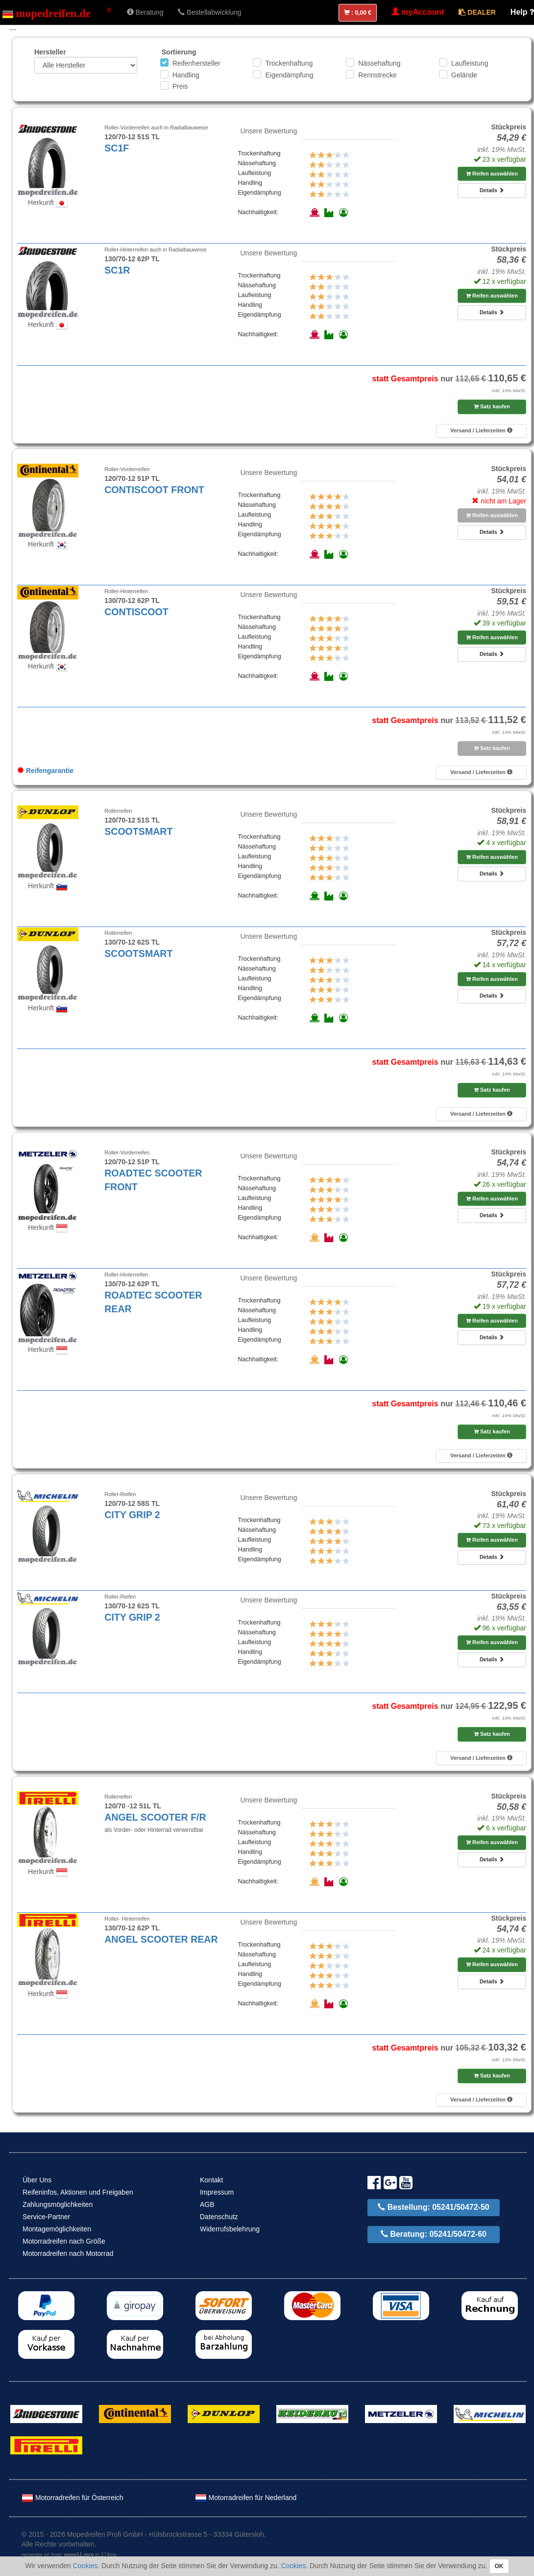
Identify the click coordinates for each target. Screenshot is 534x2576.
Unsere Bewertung (268, 131)
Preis (180, 86)
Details (492, 190)
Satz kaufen (492, 406)
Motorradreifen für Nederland (246, 2497)
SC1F (116, 148)
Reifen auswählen (492, 173)
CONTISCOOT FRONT (154, 489)
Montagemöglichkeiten (57, 2229)
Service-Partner (46, 2217)
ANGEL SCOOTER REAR (161, 1939)
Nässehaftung (379, 63)
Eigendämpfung (289, 75)
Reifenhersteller (196, 63)
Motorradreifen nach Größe (64, 2241)
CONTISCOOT (136, 611)
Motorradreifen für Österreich (72, 2497)
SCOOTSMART (138, 831)
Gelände (464, 75)
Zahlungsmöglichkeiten (58, 2204)
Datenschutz (219, 2217)
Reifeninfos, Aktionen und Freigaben (78, 2192)
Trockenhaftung (289, 63)
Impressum (217, 2192)
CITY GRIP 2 (132, 1514)
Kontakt (211, 2180)
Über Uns (37, 2180)
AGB (207, 2204)
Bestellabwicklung (209, 12)
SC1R (117, 270)
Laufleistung (469, 63)
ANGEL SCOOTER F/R (155, 1817)
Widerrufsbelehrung (230, 2229)
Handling (185, 75)
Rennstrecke (377, 75)
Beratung (145, 12)
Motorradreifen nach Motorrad (68, 2253)
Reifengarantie (45, 771)
